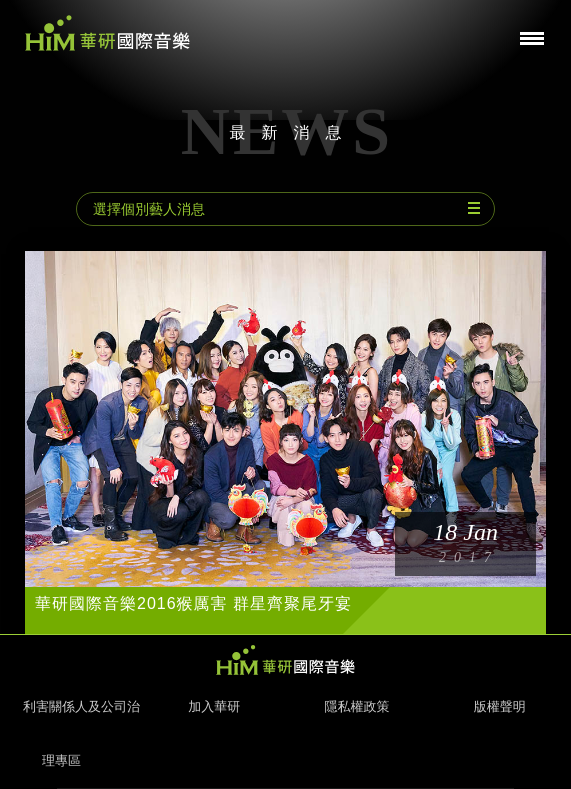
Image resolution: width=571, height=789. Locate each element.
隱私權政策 (356, 706)
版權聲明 (500, 706)
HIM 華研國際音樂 (286, 660)
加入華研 (214, 706)
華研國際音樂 (107, 33)
